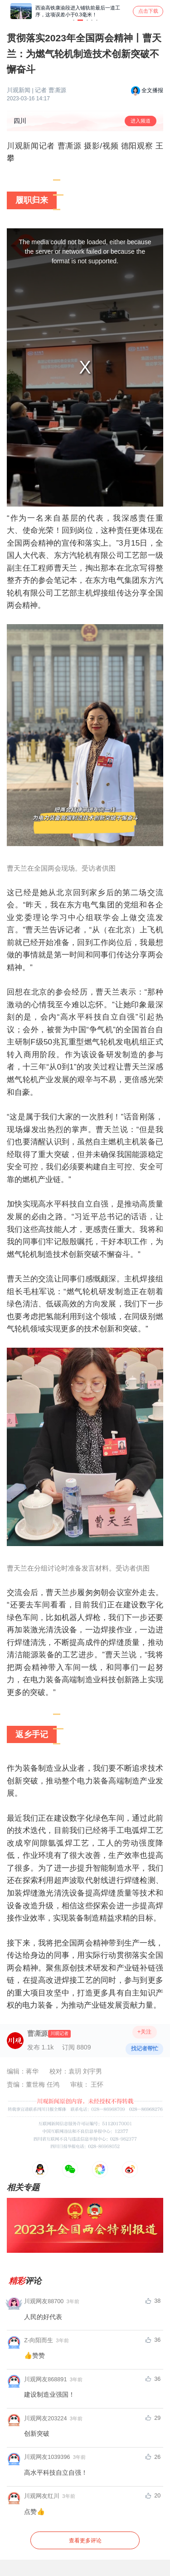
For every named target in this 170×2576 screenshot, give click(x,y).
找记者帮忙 (144, 2048)
